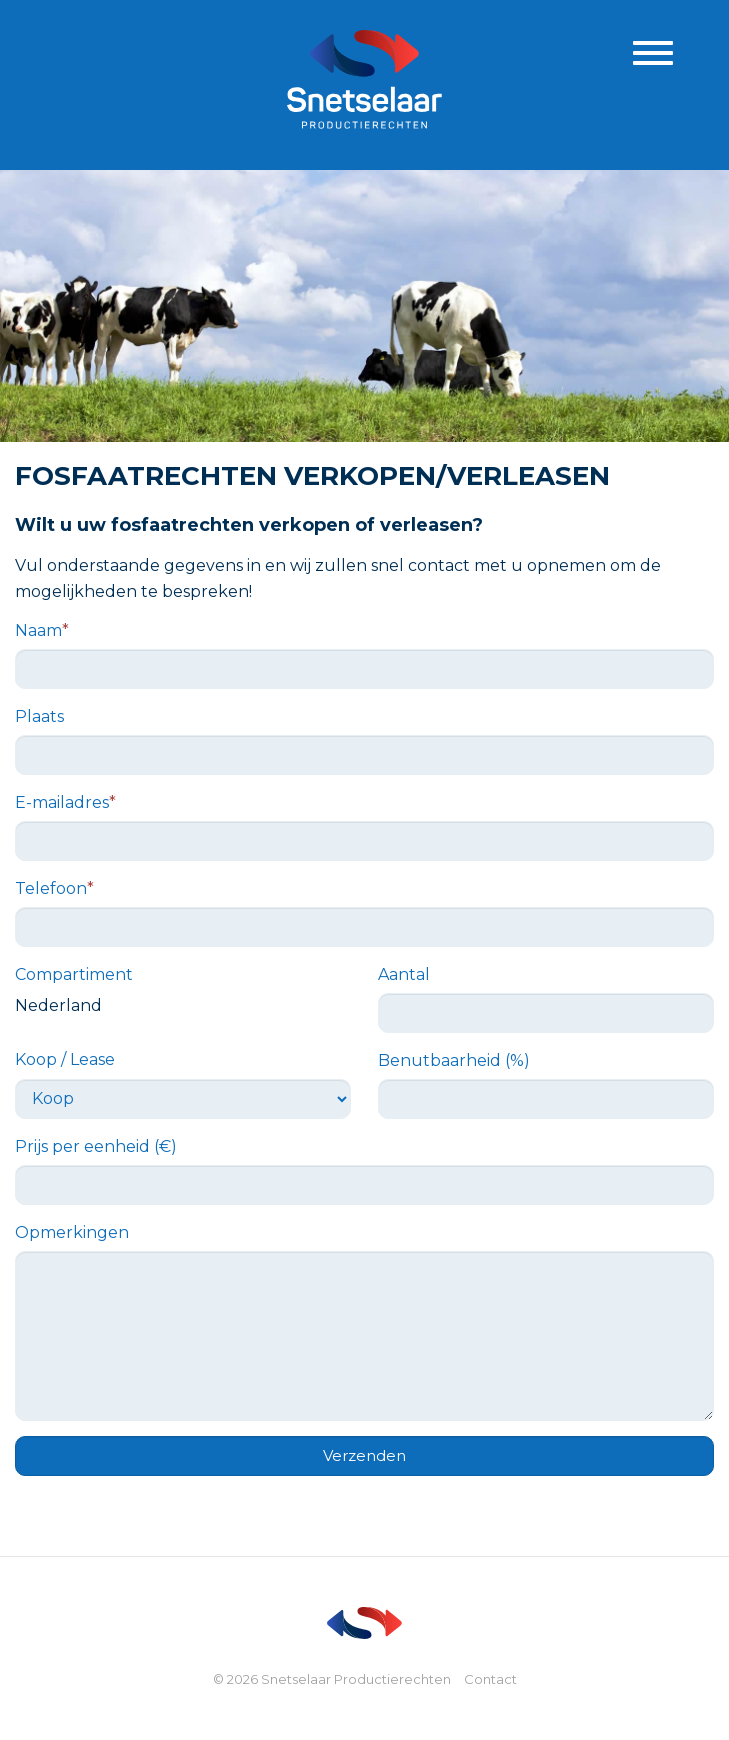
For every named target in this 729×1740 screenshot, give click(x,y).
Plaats (39, 716)
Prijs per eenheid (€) (96, 1146)
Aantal (404, 974)
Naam (42, 630)
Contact (490, 1679)
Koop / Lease (65, 1059)
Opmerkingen (72, 1232)
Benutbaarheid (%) (454, 1060)
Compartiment (74, 974)
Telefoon (54, 888)
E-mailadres (65, 802)
